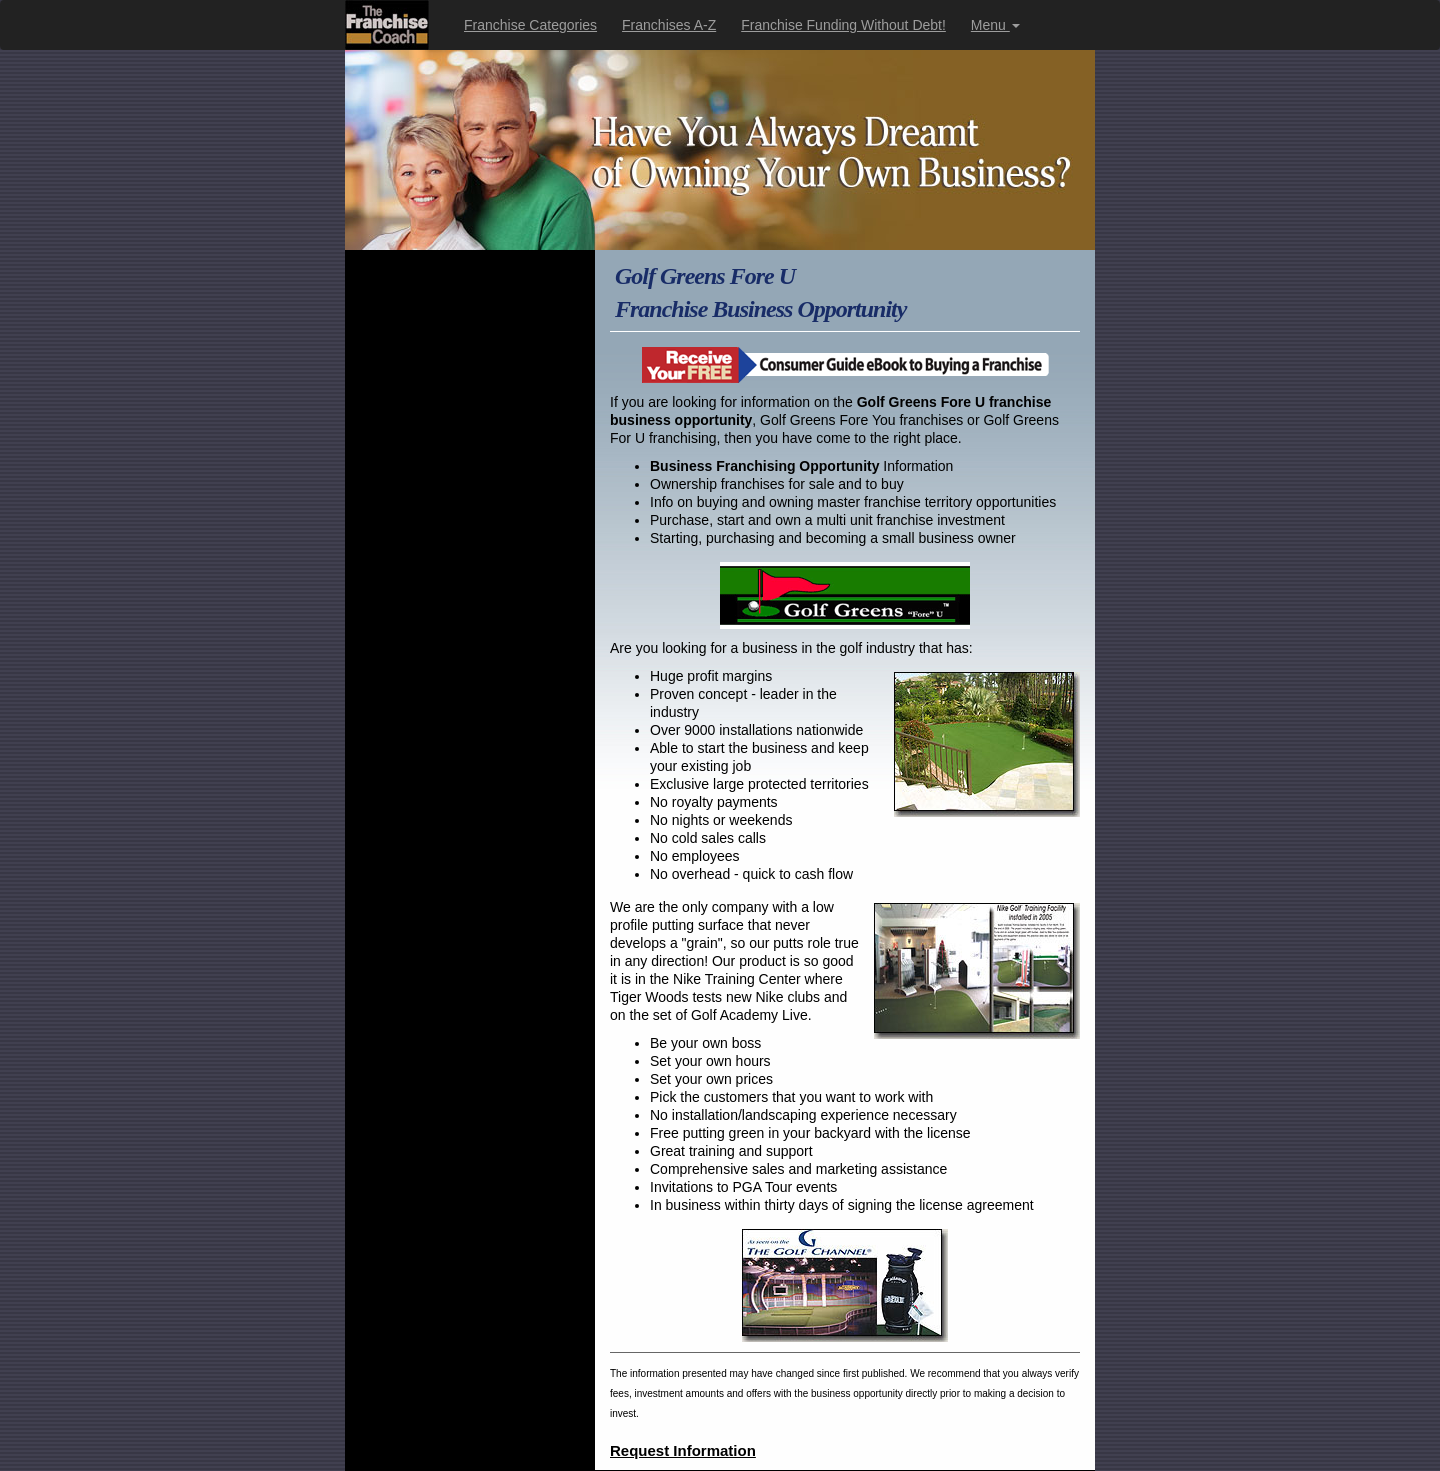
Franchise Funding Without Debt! (843, 25)
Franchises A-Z (669, 25)
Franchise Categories (530, 25)
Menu (995, 25)
